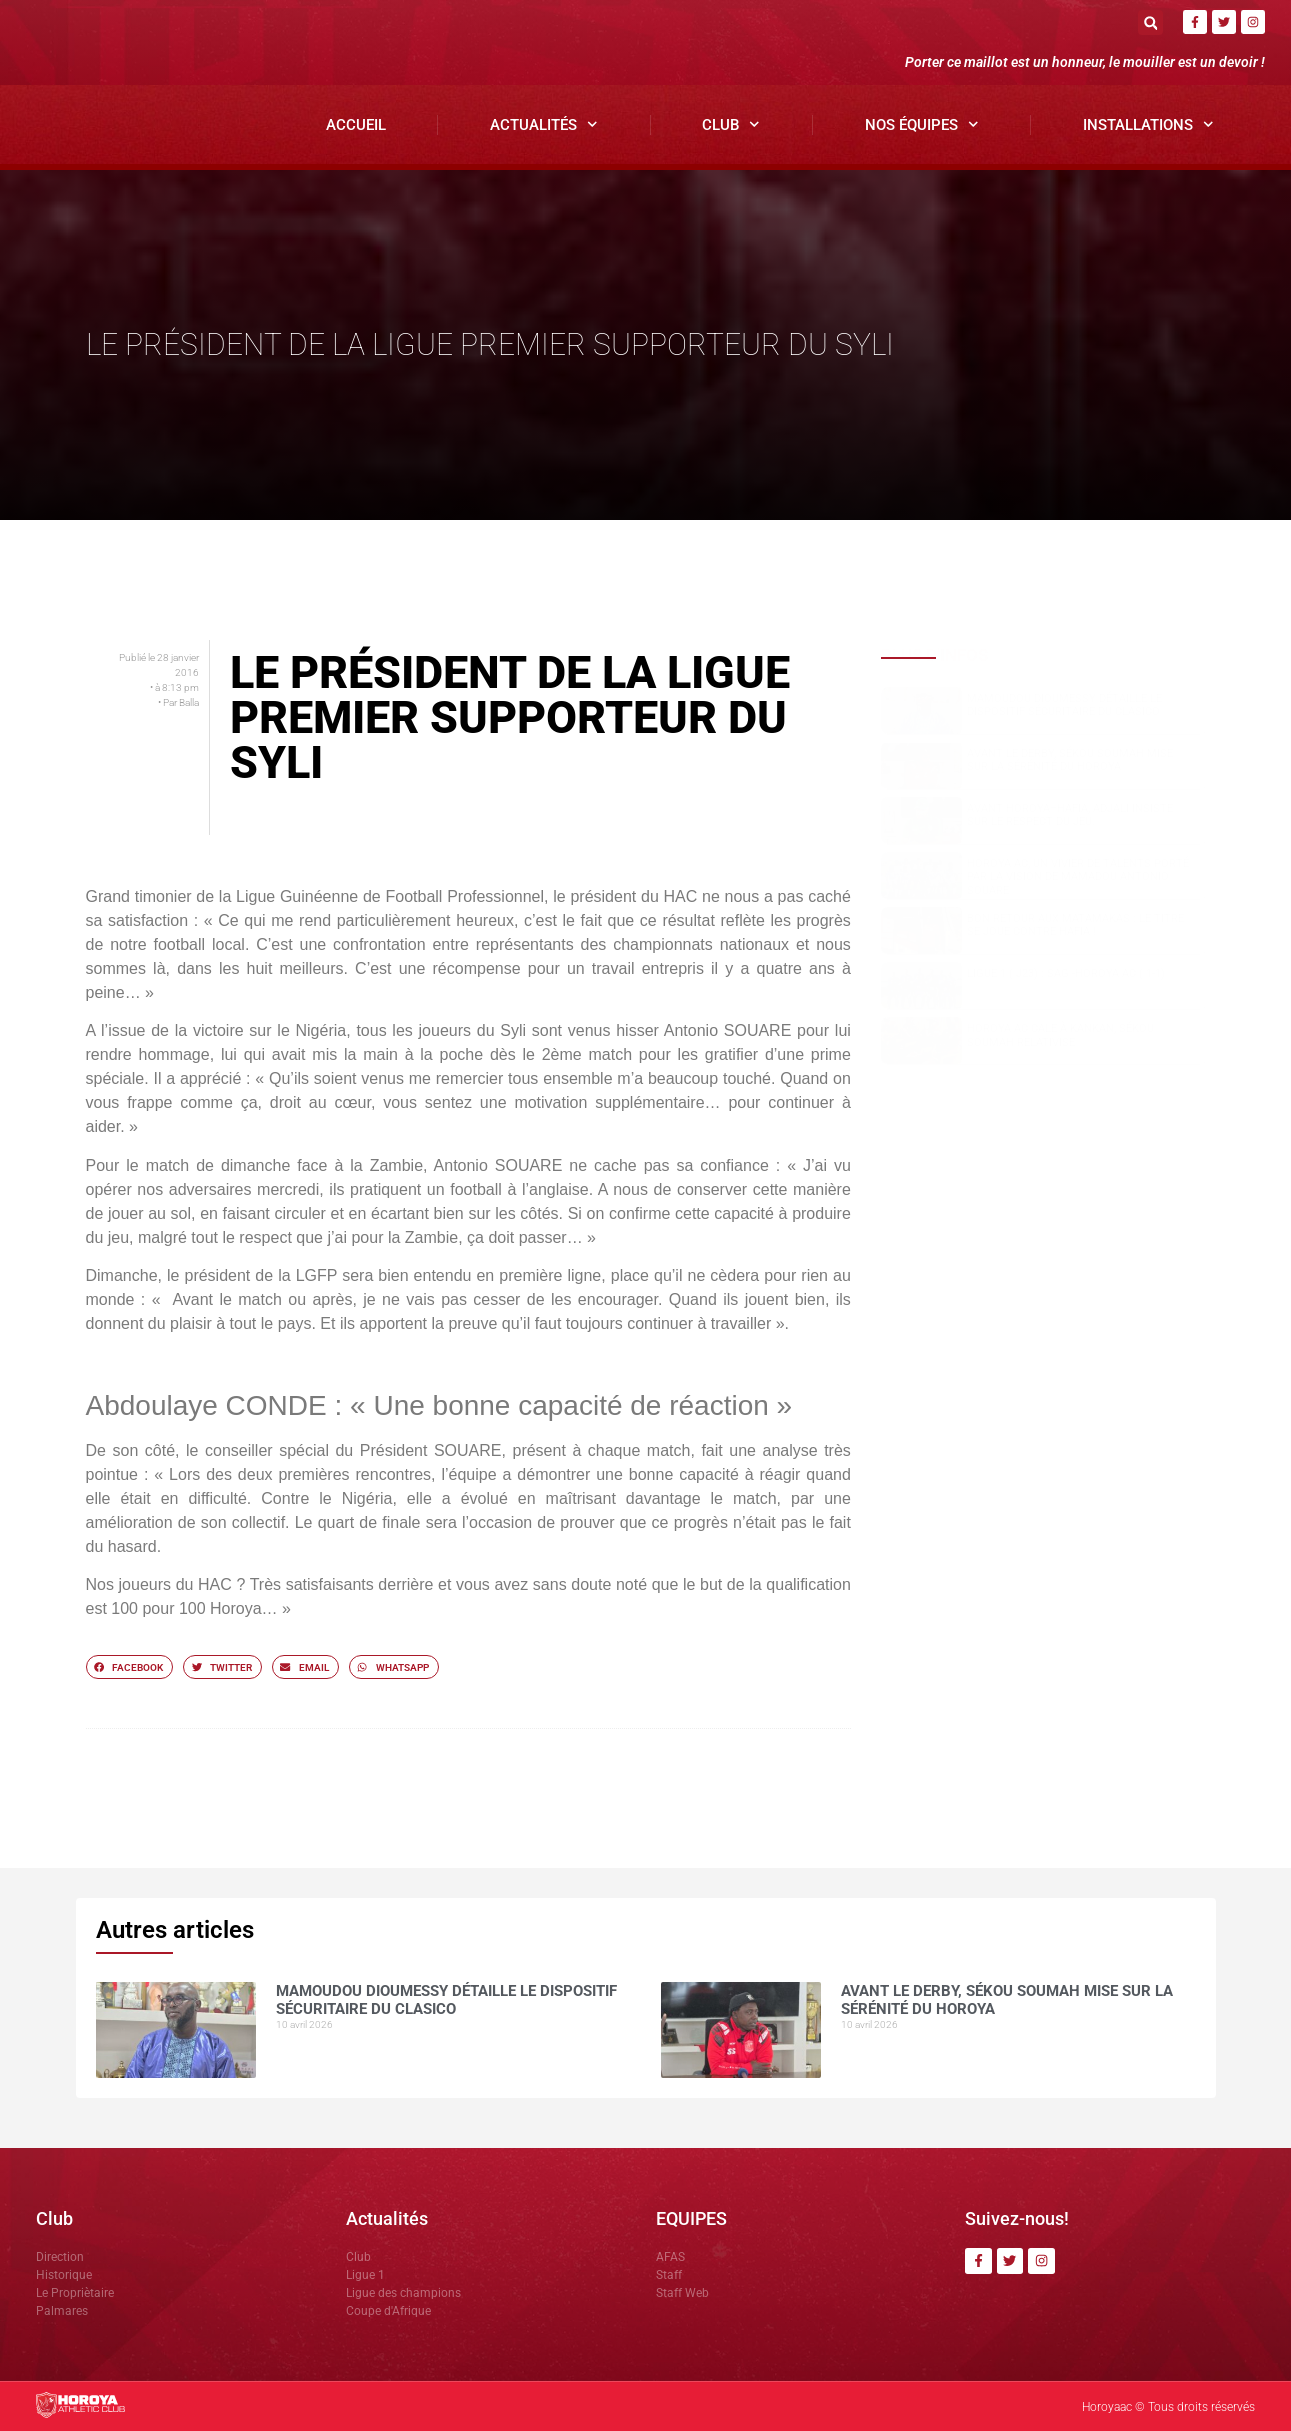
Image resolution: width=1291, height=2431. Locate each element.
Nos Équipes (922, 124)
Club (731, 124)
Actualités (544, 124)
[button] (1150, 22)
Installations (1148, 124)
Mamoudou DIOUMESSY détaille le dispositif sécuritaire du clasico (1064, 705)
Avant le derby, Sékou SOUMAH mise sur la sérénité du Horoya (1070, 760)
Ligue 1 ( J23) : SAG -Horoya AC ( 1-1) (1066, 973)
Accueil (356, 125)
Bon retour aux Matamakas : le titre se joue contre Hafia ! (1075, 925)
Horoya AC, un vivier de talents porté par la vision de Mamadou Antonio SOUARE (1078, 876)
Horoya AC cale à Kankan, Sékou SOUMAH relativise (1060, 1035)
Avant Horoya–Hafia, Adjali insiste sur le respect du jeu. (1070, 815)
